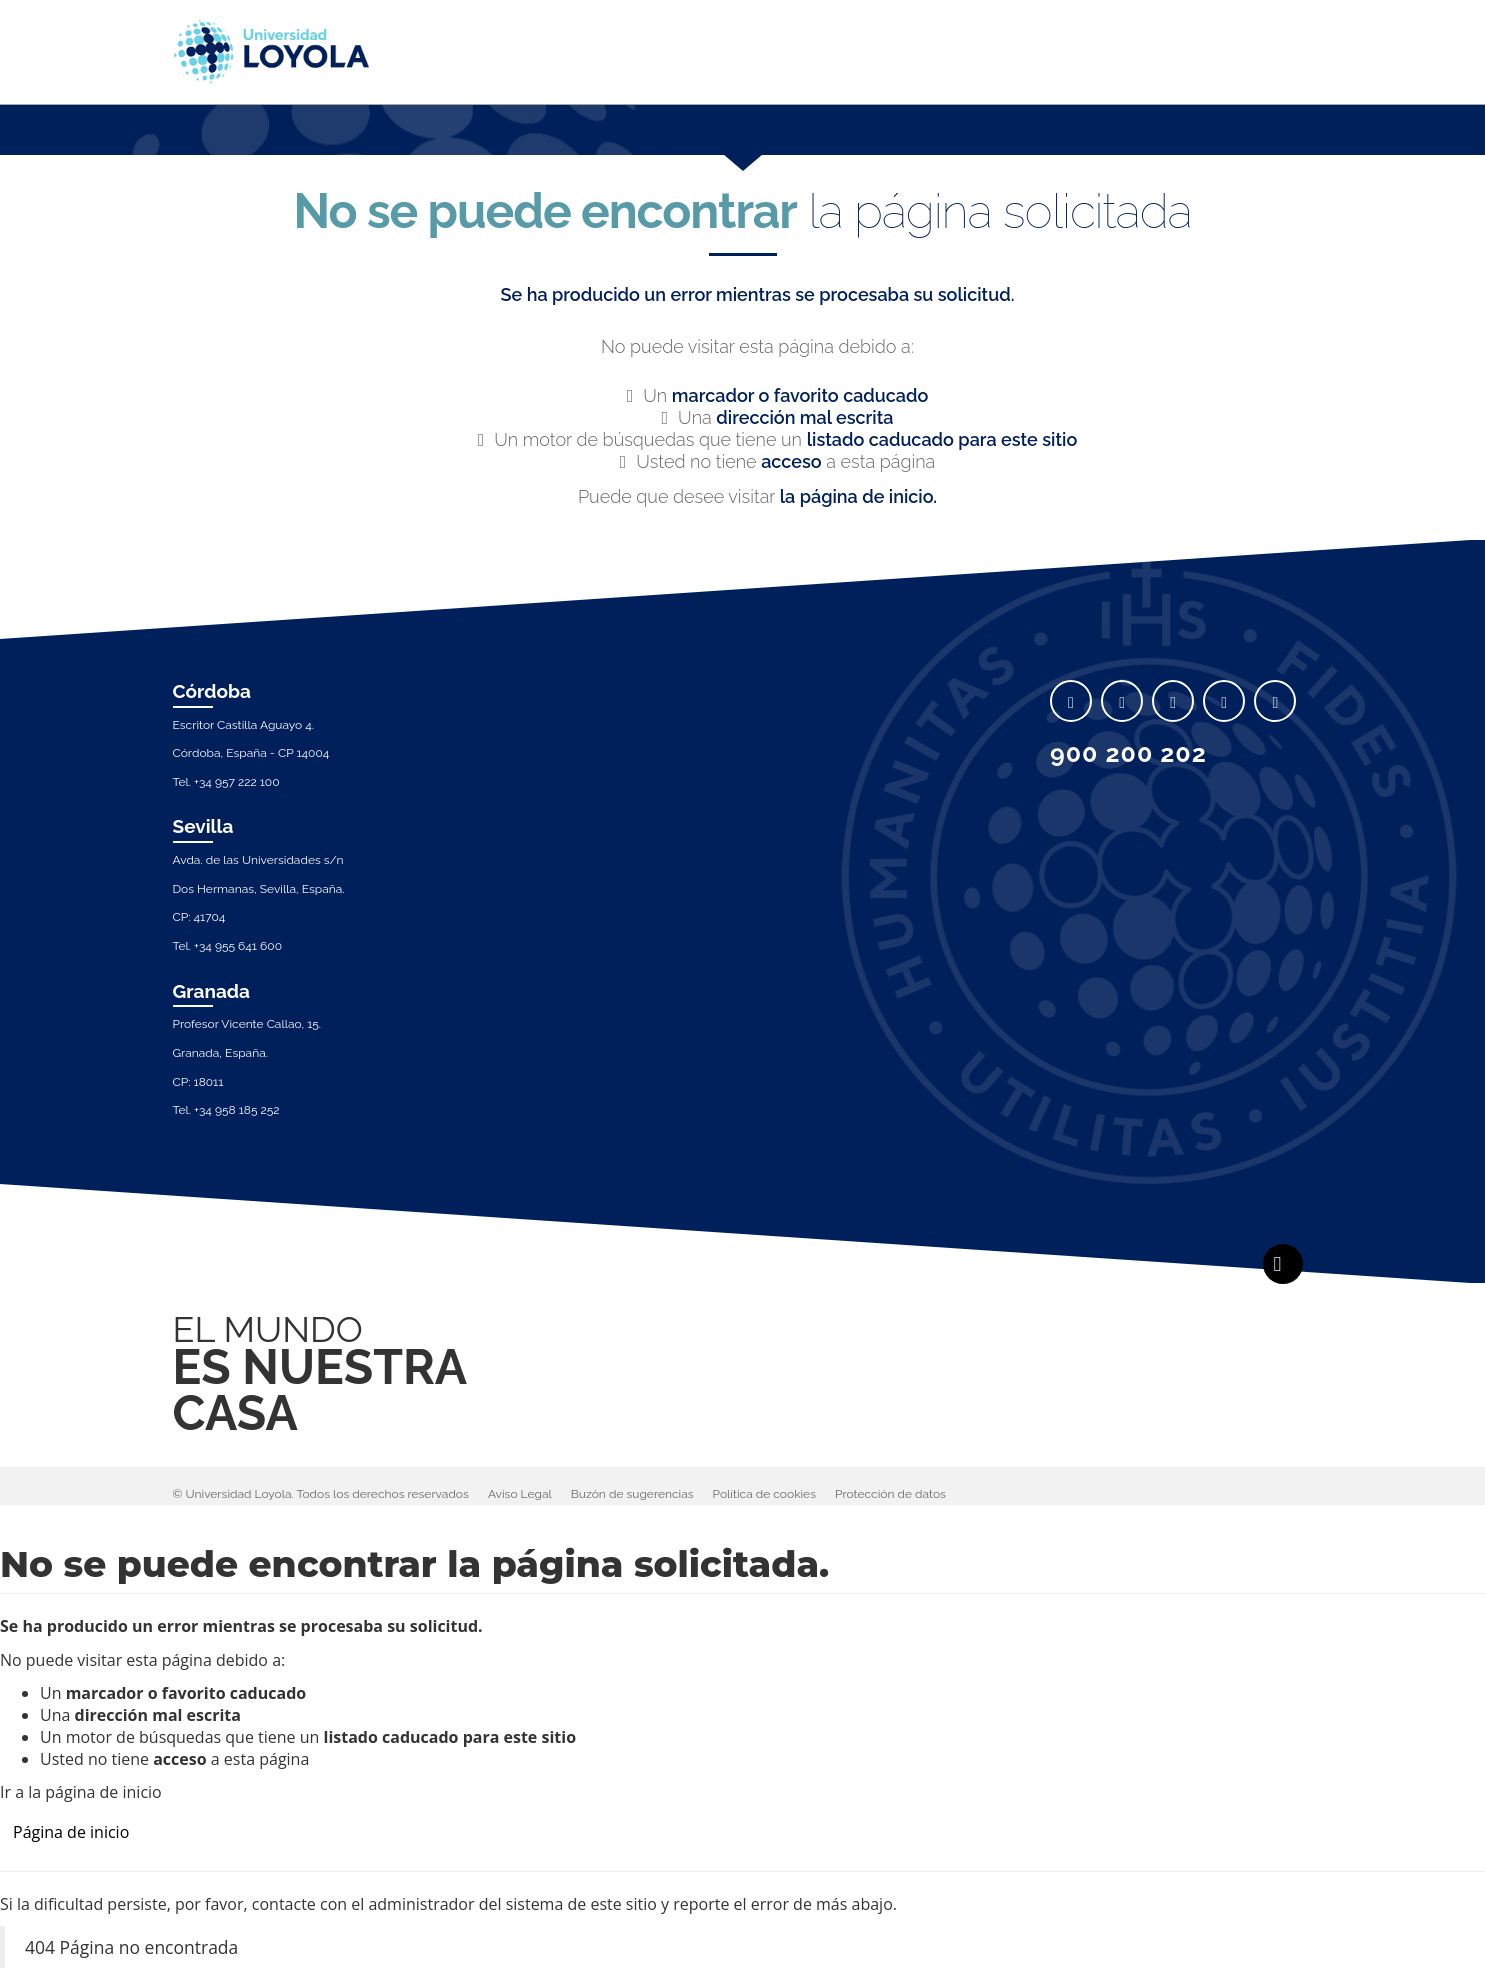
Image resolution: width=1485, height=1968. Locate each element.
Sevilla (203, 826)
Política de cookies (764, 1494)
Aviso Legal (520, 1494)
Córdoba (212, 691)
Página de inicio (71, 1832)
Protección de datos (890, 1494)
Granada (212, 991)
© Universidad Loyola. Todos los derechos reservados (321, 1494)
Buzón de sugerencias (632, 1494)
